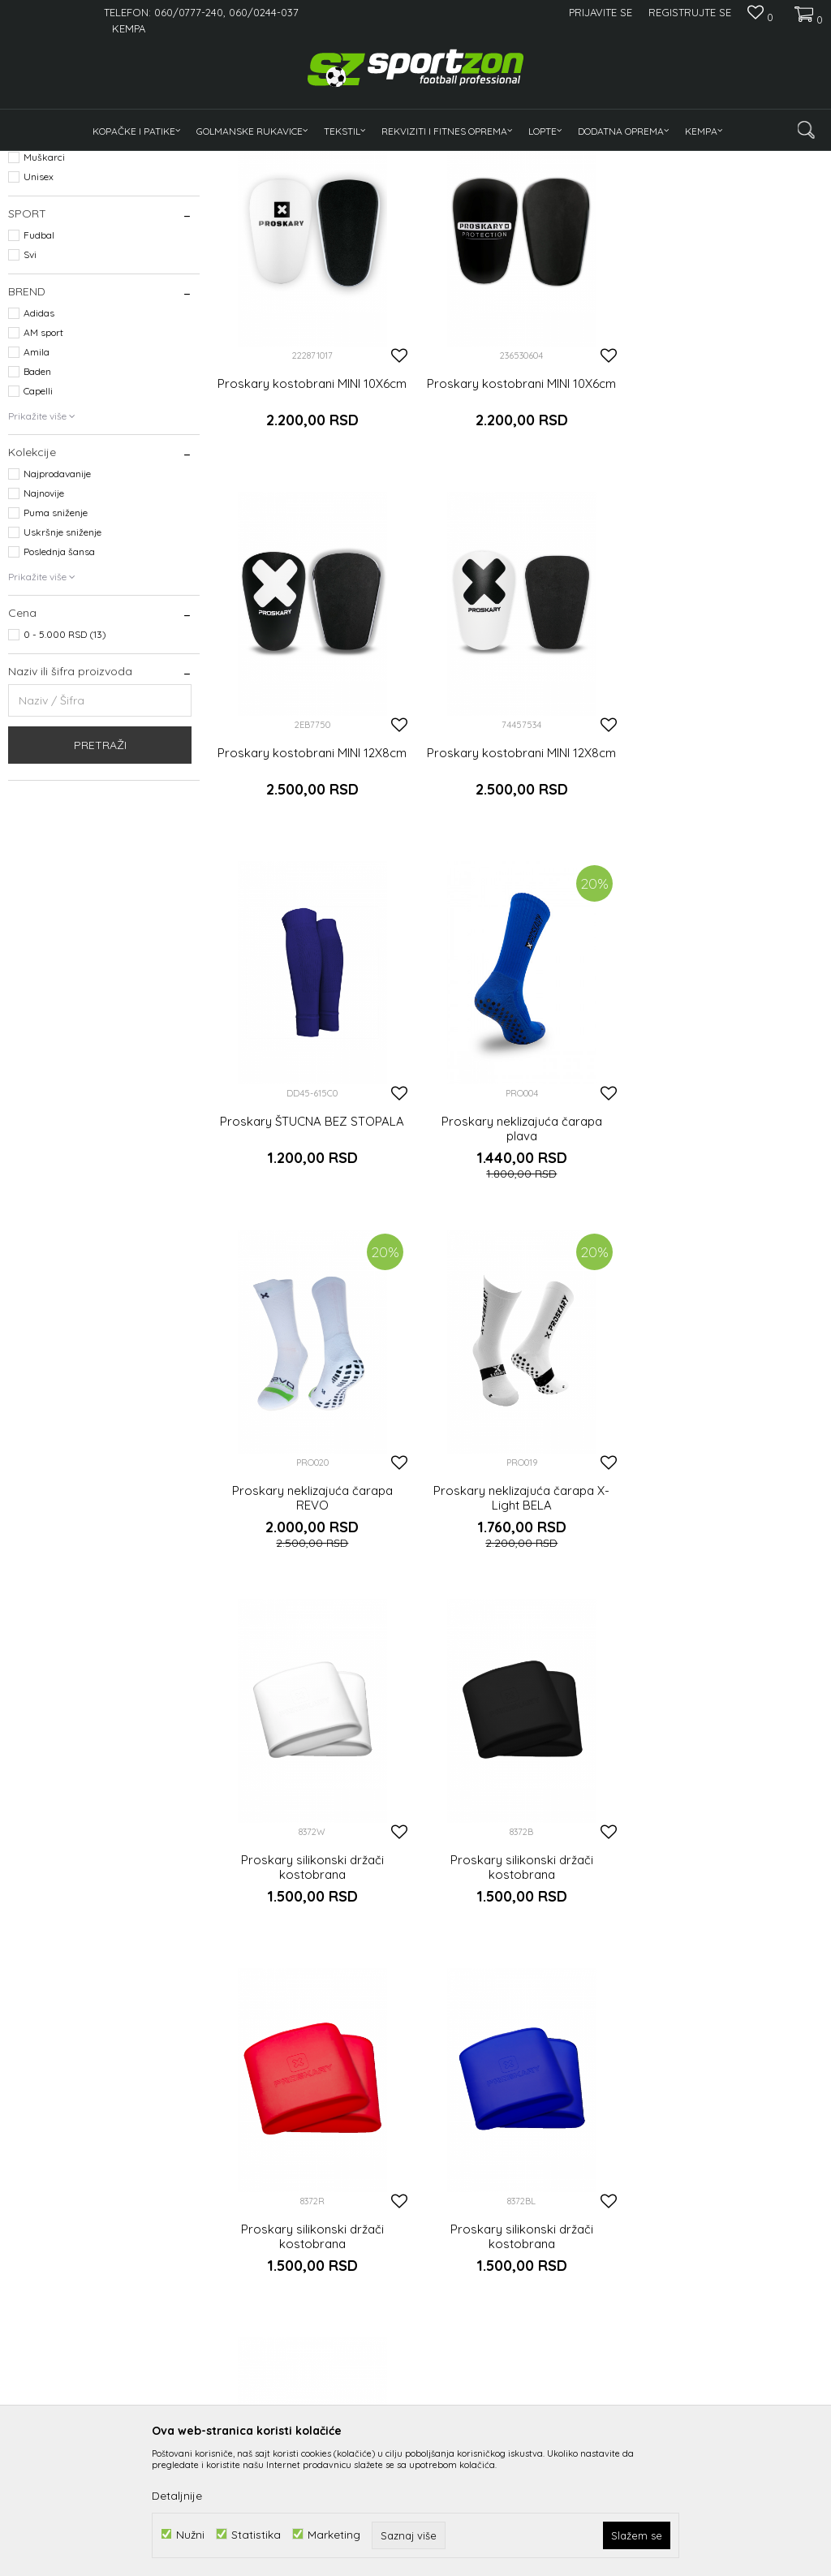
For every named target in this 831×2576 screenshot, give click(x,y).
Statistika (256, 2534)
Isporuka (514, 2369)
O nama (236, 2369)
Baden (37, 522)
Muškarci (44, 308)
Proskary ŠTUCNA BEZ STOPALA (520, 899)
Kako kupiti (383, 2381)
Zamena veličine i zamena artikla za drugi (553, 2400)
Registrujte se (689, 12)
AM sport (43, 483)
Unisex (39, 327)
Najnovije (44, 644)
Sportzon (27, 161)
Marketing (334, 2534)
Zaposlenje (244, 2391)
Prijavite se (594, 2223)
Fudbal (39, 386)
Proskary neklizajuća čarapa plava (727, 906)
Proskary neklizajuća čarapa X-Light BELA (520, 1273)
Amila (37, 503)
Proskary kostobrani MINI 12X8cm (727, 532)
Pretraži (100, 896)
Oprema (34, 254)
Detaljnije (177, 2495)
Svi (30, 405)
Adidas (39, 464)
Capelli (38, 542)
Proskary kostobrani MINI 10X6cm (312, 532)
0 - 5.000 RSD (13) (65, 785)
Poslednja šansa (59, 702)
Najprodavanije (57, 624)
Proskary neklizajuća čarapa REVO (311, 1273)
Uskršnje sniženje (62, 683)
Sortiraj (624, 188)
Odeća (29, 235)
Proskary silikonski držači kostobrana (727, 1273)
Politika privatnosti (400, 2404)
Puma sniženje (56, 663)
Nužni (190, 2534)
